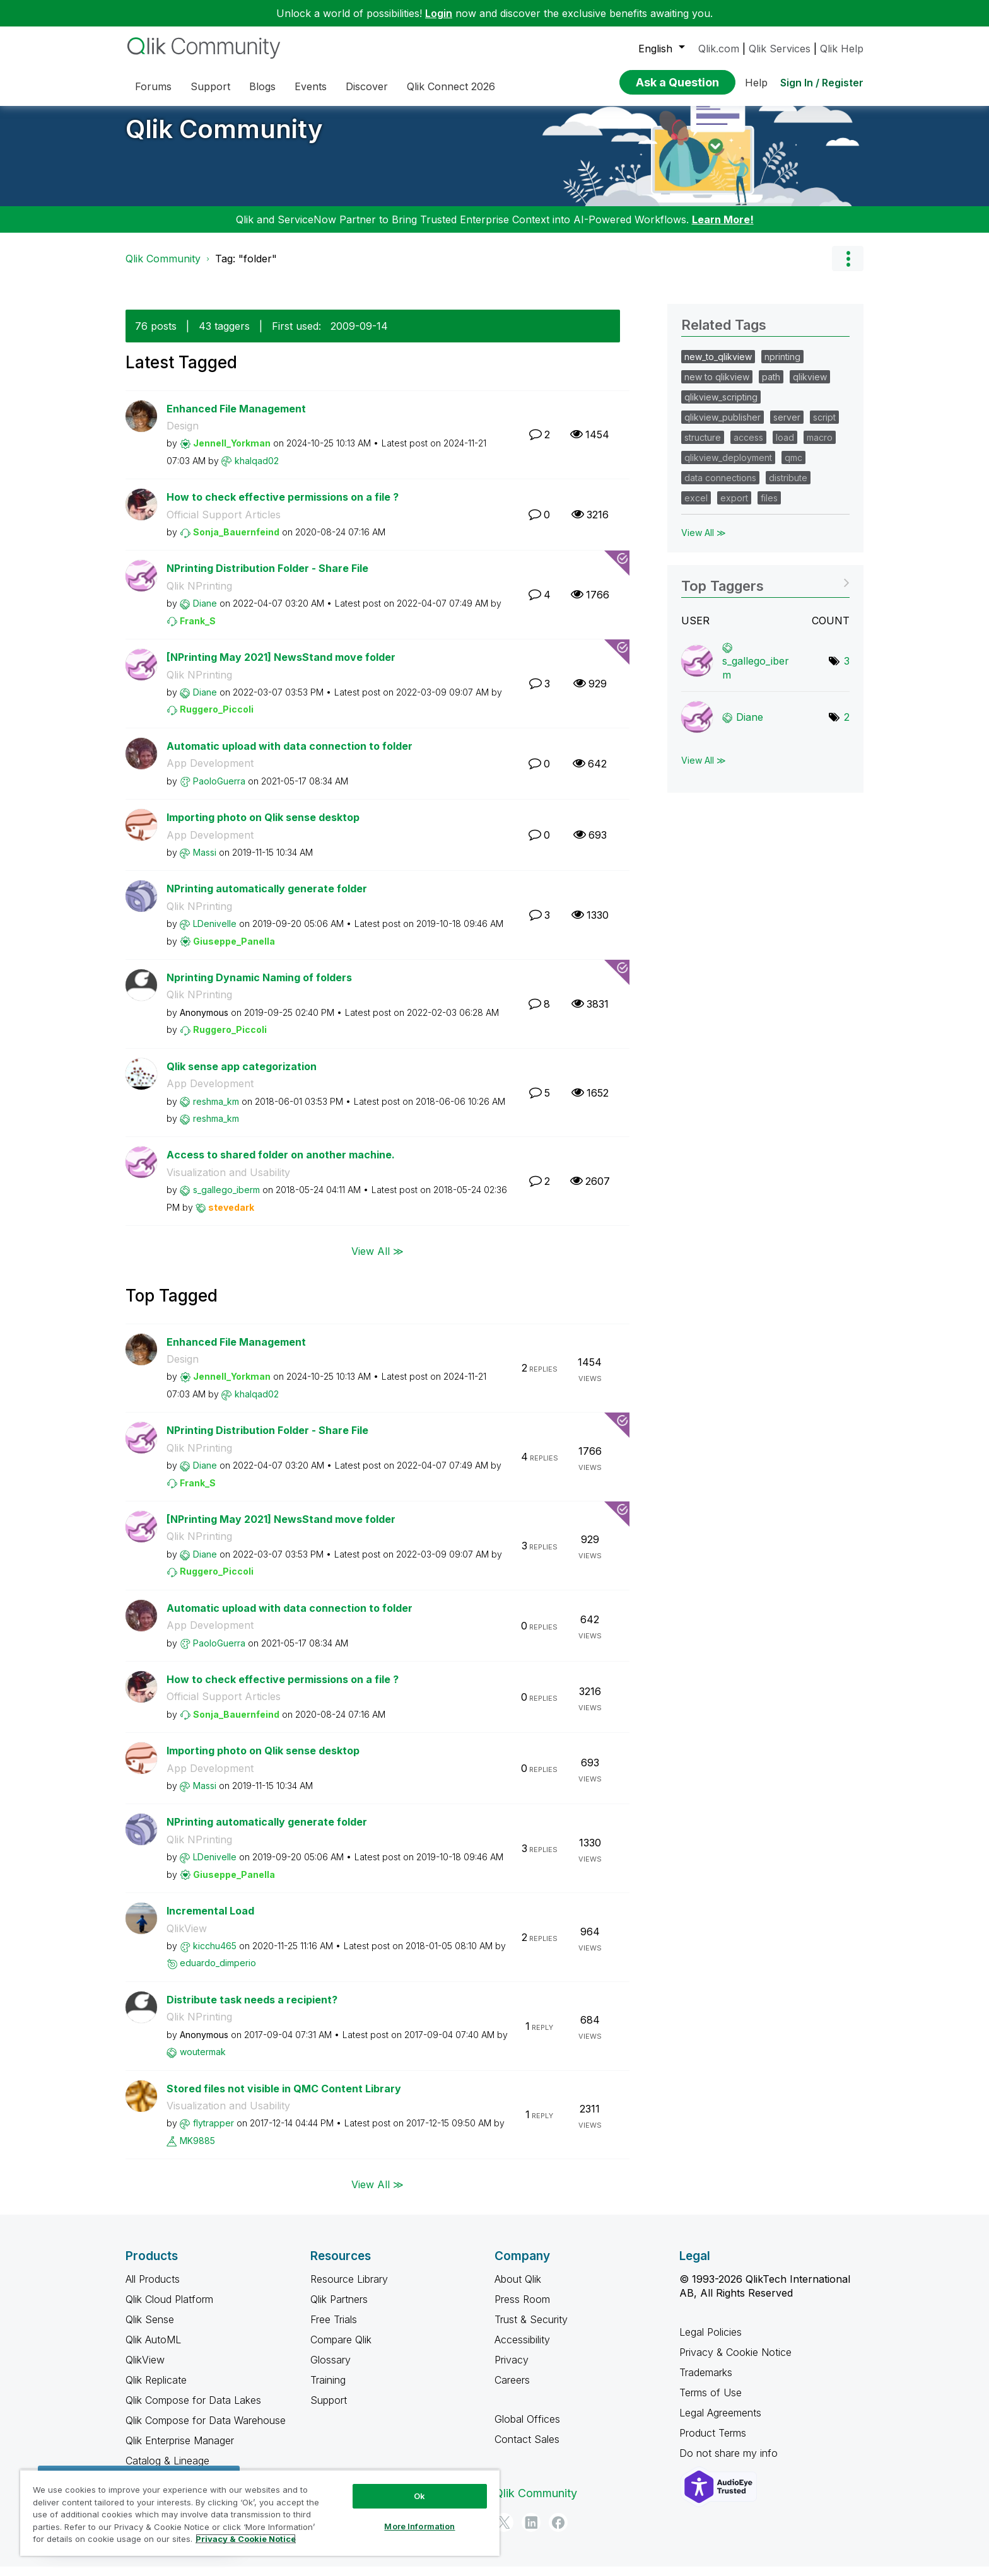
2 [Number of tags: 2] (847, 726)
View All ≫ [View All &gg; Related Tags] (703, 542)
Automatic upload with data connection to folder (290, 755)
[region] (260, 2512)
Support (328, 2409)
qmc (793, 467)
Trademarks (705, 2381)
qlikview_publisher (722, 426)
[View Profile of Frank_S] (198, 630)
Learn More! (723, 229)
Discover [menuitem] (367, 86)
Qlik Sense (150, 2328)
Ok (419, 2496)
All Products (153, 2288)
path (771, 386)
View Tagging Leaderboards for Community (765, 591)
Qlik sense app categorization (242, 1075)
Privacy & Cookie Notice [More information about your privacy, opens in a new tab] (246, 2539)
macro (820, 446)
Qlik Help (841, 48)
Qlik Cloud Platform (169, 2308)
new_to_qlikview (718, 366)
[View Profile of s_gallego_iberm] (226, 1199)
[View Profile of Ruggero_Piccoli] (217, 718)
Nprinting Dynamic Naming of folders (259, 987)
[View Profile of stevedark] (231, 1216)
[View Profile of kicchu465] (215, 1955)
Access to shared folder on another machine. (281, 1164)
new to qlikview (716, 386)
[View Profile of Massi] (204, 861)
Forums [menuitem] (153, 86)
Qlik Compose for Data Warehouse (206, 2429)
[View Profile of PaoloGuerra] (219, 790)
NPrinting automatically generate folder (267, 898)
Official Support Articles (224, 524)
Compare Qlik (341, 2349)
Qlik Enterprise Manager (180, 2450)
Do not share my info (730, 2462)
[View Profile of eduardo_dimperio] (218, 1972)
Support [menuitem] (210, 86)
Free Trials (333, 2328)
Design (183, 435)
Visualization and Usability (228, 1181)
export (734, 507)
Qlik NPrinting (199, 595)
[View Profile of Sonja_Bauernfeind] (236, 541)
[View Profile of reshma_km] (216, 1110)
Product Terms (712, 2442)
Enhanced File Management (236, 418)
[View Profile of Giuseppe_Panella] (234, 950)
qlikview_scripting (721, 406)
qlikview (810, 386)
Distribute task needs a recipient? (252, 2009)
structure (702, 446)
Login (438, 13)
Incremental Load (210, 1920)
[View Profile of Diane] (205, 612)
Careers (512, 2389)
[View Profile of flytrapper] (213, 2132)
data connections (720, 487)
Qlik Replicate (156, 2389)
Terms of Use (710, 2402)
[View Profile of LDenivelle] (215, 933)
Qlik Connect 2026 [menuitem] (451, 86)
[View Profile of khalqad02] (257, 470)
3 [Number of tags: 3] (847, 670)
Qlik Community (224, 138)
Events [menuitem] (311, 86)
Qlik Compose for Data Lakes (193, 2409)
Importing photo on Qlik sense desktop (263, 826)
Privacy (511, 2369)
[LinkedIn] (531, 2531)
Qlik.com (718, 48)
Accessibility (522, 2349)
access (748, 446)
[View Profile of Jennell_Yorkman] (232, 452)
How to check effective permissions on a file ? (283, 506)
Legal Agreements (720, 2422)
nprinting (782, 366)
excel (696, 507)
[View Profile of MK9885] (197, 2150)
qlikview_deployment (728, 467)
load (785, 446)
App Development (210, 772)
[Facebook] (558, 2531)
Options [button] (847, 268)
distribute (788, 487)
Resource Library (349, 2288)
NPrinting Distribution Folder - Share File (267, 577)
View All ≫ (377, 1260)
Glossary (330, 2369)
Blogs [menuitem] (262, 86)
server (786, 426)
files (769, 507)
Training (328, 2389)
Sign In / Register (821, 82)
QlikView (187, 1938)
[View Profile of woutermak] (203, 2061)
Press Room (522, 2308)
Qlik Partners (339, 2308)
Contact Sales (526, 2448)
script (824, 426)
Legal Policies (710, 2341)
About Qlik (517, 2288)
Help (756, 82)
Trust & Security (531, 2328)
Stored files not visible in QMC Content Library (284, 2098)
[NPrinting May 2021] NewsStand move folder (281, 666)
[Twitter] (503, 2531)
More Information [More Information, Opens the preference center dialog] (419, 2526)
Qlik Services (780, 48)
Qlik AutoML (153, 2349)
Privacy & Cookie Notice (735, 2361)
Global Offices (527, 2428)
